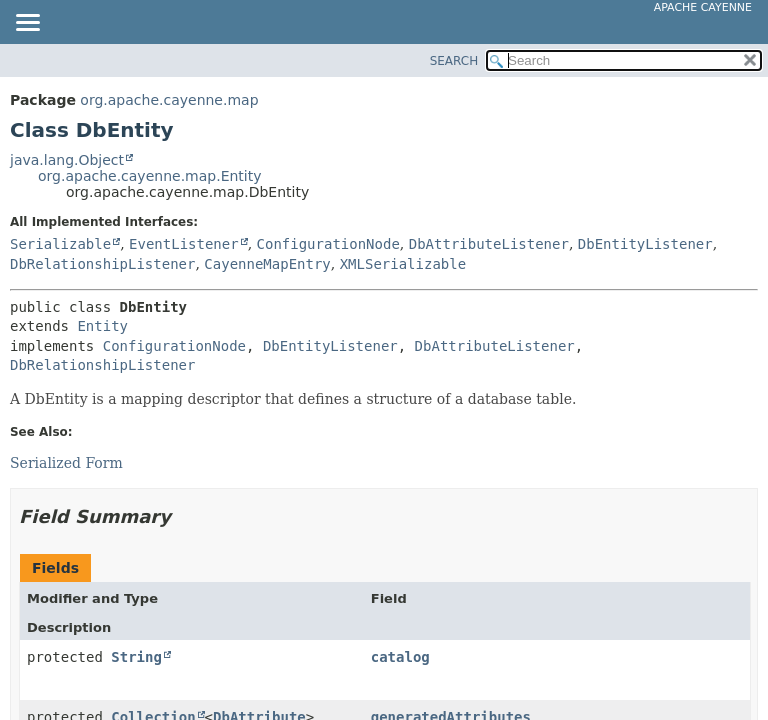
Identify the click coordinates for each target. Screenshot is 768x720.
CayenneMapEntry (267, 264)
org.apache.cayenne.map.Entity (150, 176)
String (136, 657)
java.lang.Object (67, 160)
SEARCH (454, 61)
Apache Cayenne (703, 7)
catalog (400, 657)
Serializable (60, 244)
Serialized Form (66, 463)
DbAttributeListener (489, 244)
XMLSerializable (403, 264)
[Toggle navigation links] (27, 24)
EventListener (184, 244)
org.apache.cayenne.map (169, 100)
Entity (102, 326)
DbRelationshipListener (102, 264)
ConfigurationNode (328, 244)
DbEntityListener (645, 244)
